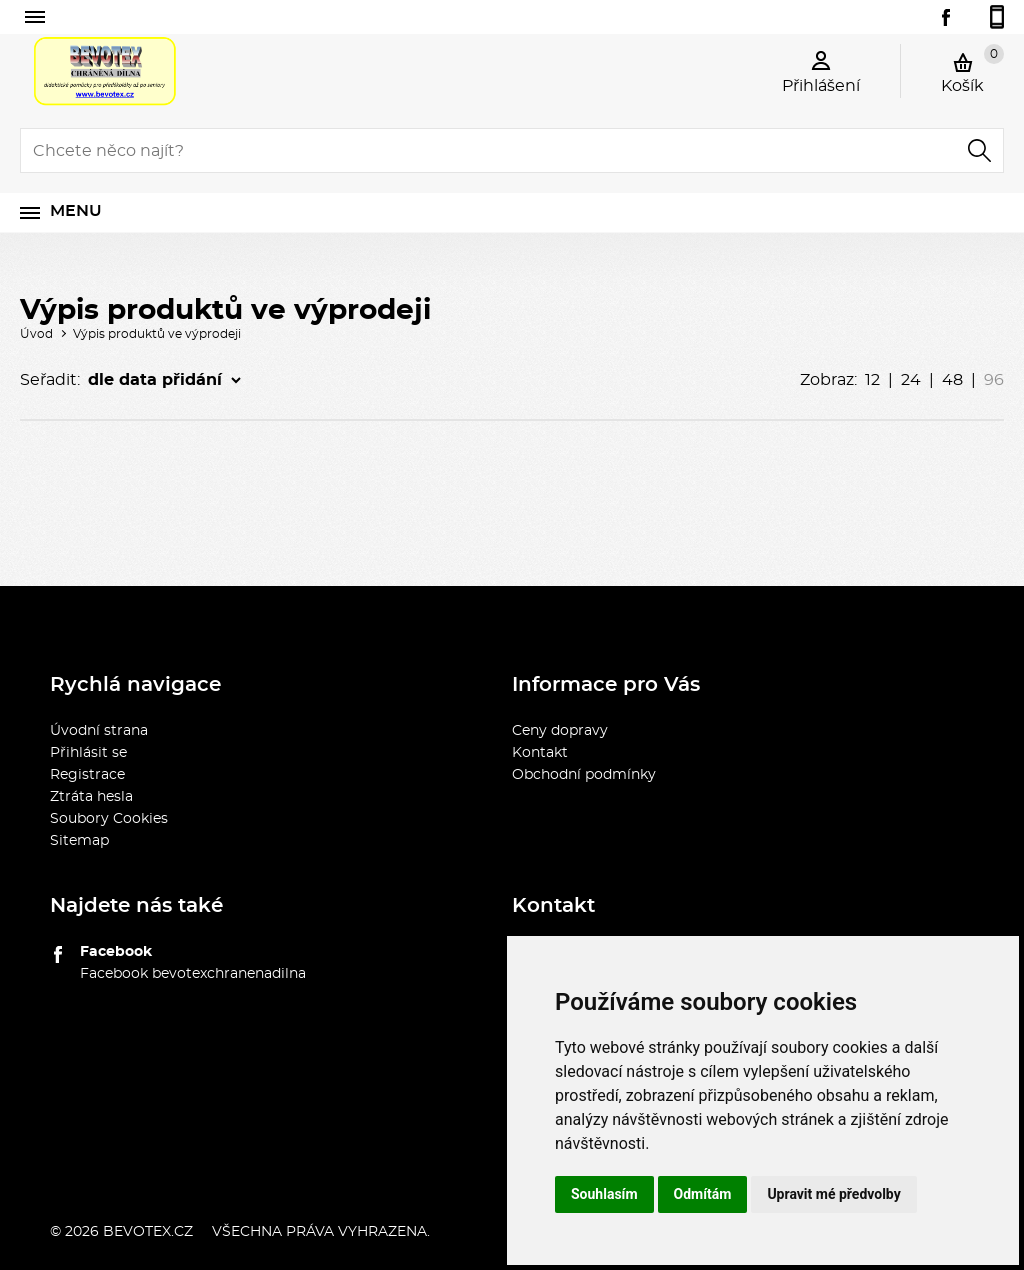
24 (911, 380)
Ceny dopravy (560, 731)
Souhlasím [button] (604, 1194)
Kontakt (540, 753)
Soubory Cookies (109, 819)
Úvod (36, 334)
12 (872, 380)
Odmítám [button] (703, 1194)
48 (952, 380)
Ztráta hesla (91, 797)
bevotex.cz (148, 1232)
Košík (972, 69)
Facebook (116, 952)
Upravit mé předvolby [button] (833, 1194)
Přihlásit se (88, 753)
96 (994, 380)
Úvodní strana (99, 731)
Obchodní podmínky (584, 775)
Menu (76, 211)
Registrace (87, 775)
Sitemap (79, 841)
